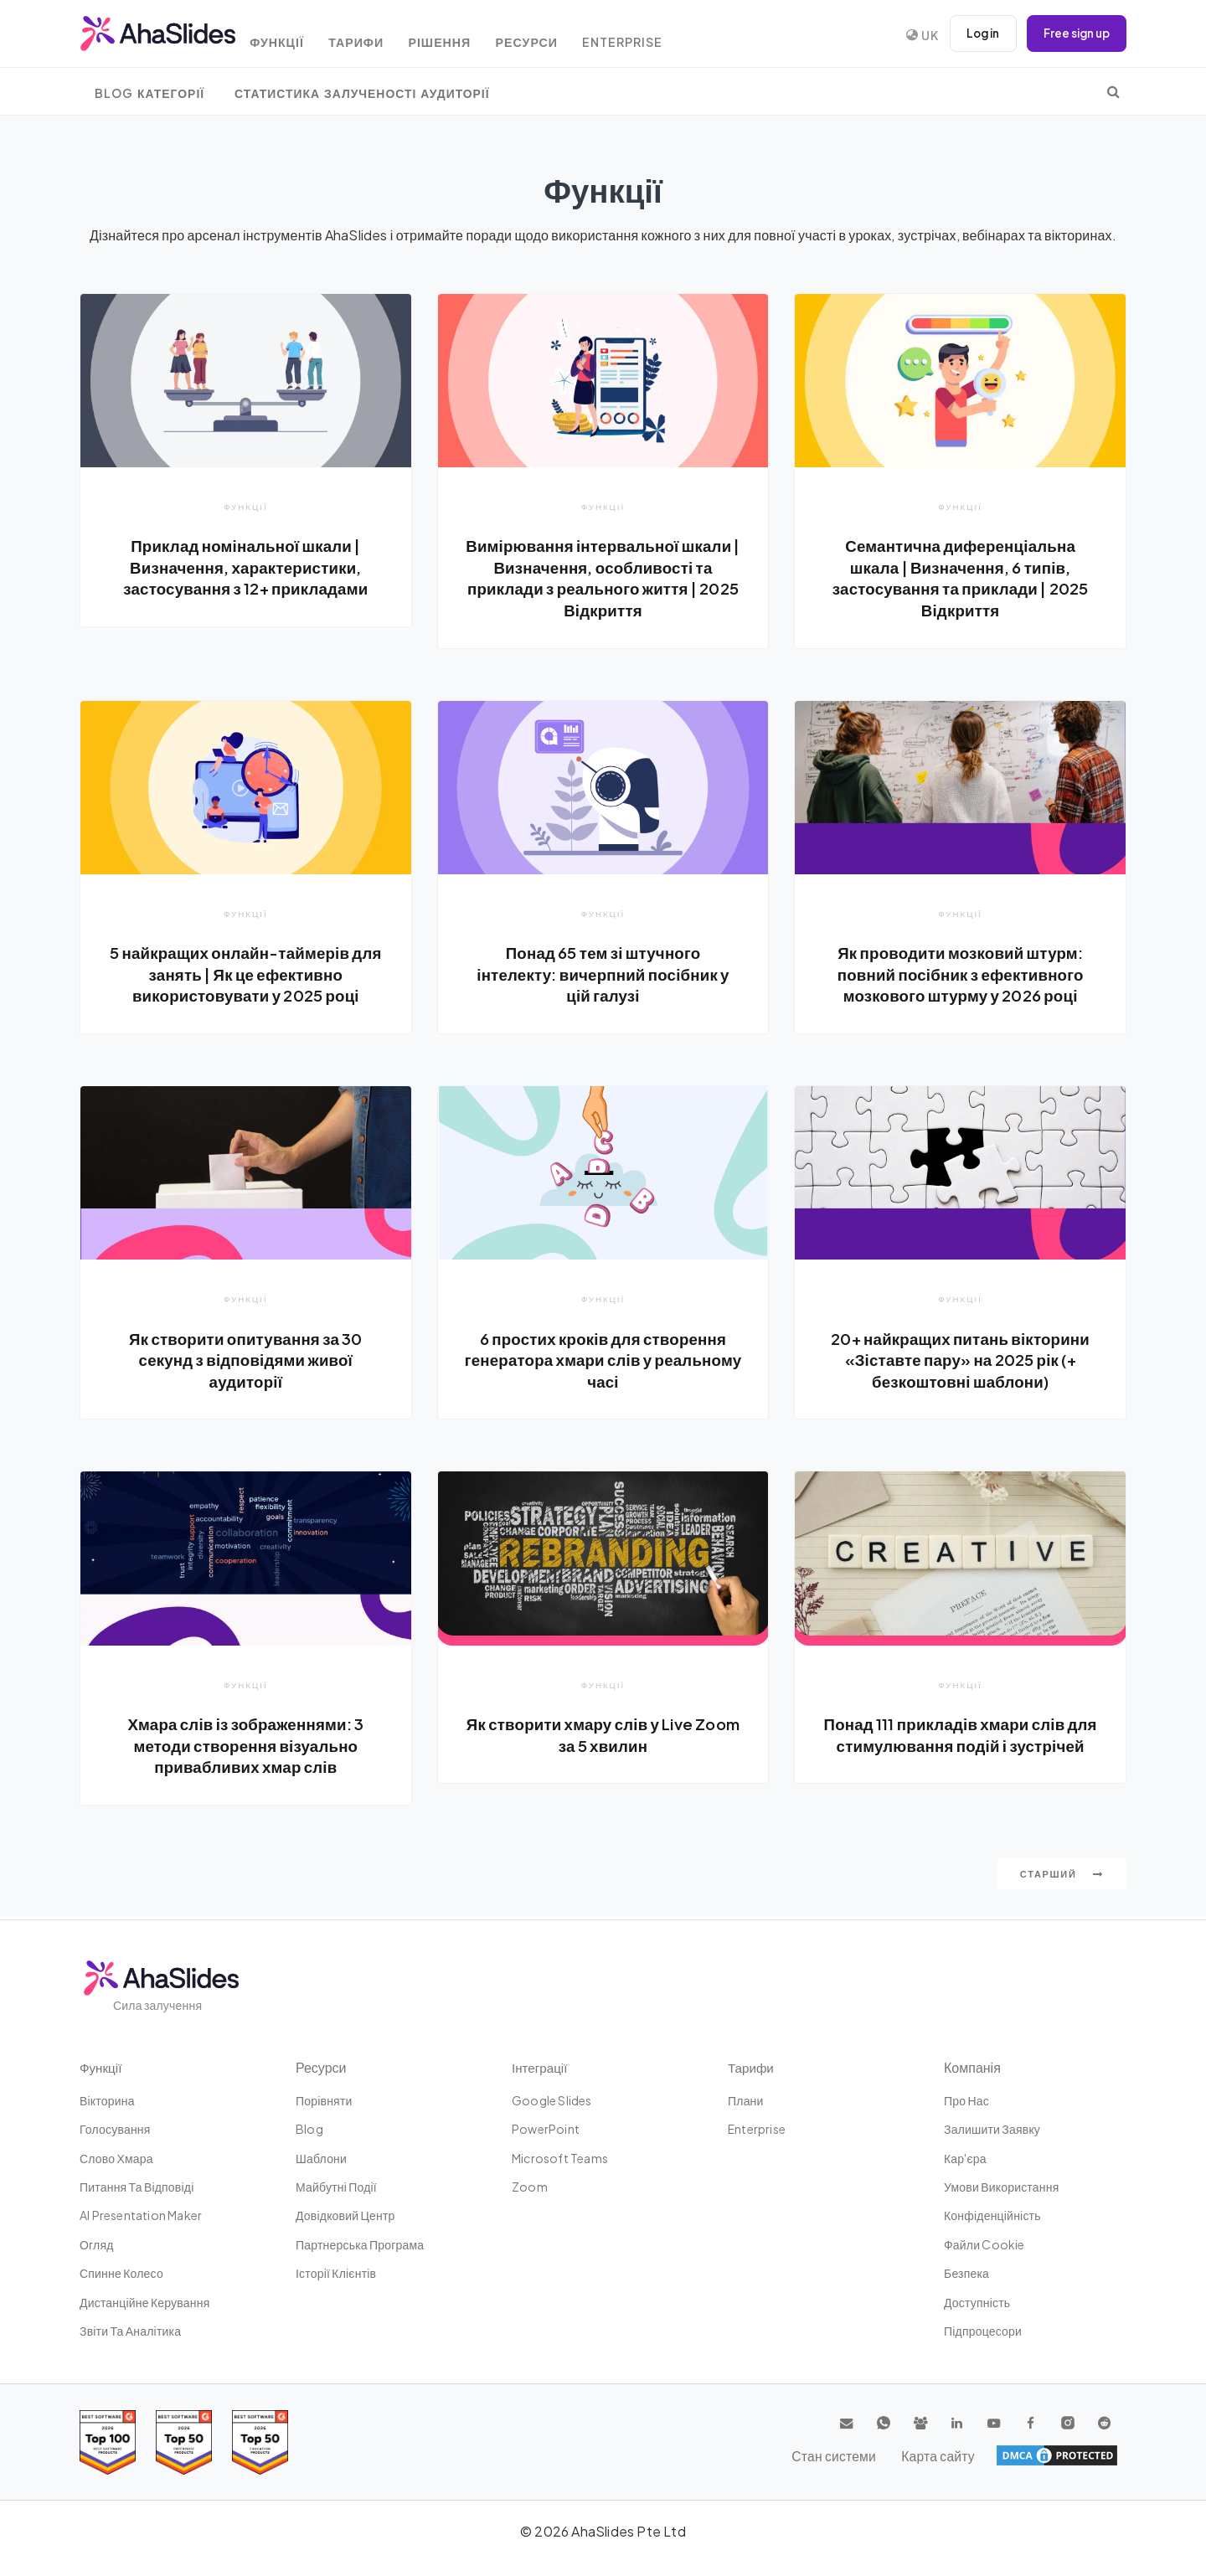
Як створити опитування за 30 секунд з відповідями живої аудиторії (245, 1361)
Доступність (977, 2302)
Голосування (115, 2129)
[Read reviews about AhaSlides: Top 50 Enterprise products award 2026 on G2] (260, 2442)
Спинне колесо (121, 2273)
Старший (1062, 1877)
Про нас (966, 2100)
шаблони (321, 2158)
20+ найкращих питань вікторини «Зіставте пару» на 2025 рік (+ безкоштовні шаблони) (960, 1361)
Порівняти (324, 2100)
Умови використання (1001, 2186)
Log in (975, 33)
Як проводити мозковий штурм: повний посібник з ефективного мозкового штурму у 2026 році (960, 974)
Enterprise (655, 35)
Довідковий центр (345, 2215)
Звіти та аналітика (130, 2330)
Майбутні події (336, 2186)
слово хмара (116, 2158)
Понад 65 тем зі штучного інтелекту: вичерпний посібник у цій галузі (603, 974)
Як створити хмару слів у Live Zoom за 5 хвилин (603, 1738)
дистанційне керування (144, 2302)
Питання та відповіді (137, 2186)
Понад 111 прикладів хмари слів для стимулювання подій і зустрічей (959, 1748)
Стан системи (984, 2456)
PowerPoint (546, 2129)
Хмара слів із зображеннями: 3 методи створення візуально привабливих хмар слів (245, 1748)
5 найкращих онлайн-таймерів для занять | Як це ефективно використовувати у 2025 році (245, 974)
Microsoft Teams (560, 2158)
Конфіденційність (992, 2215)
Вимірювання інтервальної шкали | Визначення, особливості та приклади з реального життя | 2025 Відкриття (603, 577)
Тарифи (374, 35)
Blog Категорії (149, 93)
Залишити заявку (992, 2129)
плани (746, 2100)
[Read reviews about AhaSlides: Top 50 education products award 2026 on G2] (184, 2442)
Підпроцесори (983, 2330)
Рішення (461, 35)
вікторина (107, 2100)
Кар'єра (965, 2158)
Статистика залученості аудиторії (361, 93)
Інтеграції (541, 2067)
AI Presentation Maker (141, 2215)
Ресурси (554, 35)
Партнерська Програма (360, 2244)
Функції (290, 35)
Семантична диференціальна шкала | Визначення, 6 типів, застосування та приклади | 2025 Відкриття (960, 577)
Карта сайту (1080, 2456)
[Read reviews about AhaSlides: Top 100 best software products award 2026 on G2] (108, 2442)
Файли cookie (984, 2244)
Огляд (97, 2244)
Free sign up (1073, 33)
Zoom (530, 2186)
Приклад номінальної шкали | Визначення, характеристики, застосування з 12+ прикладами (245, 566)
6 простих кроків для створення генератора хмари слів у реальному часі (603, 1361)
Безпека (966, 2273)
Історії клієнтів (336, 2273)
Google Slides (552, 2100)
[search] (1113, 91)
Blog (309, 2129)
